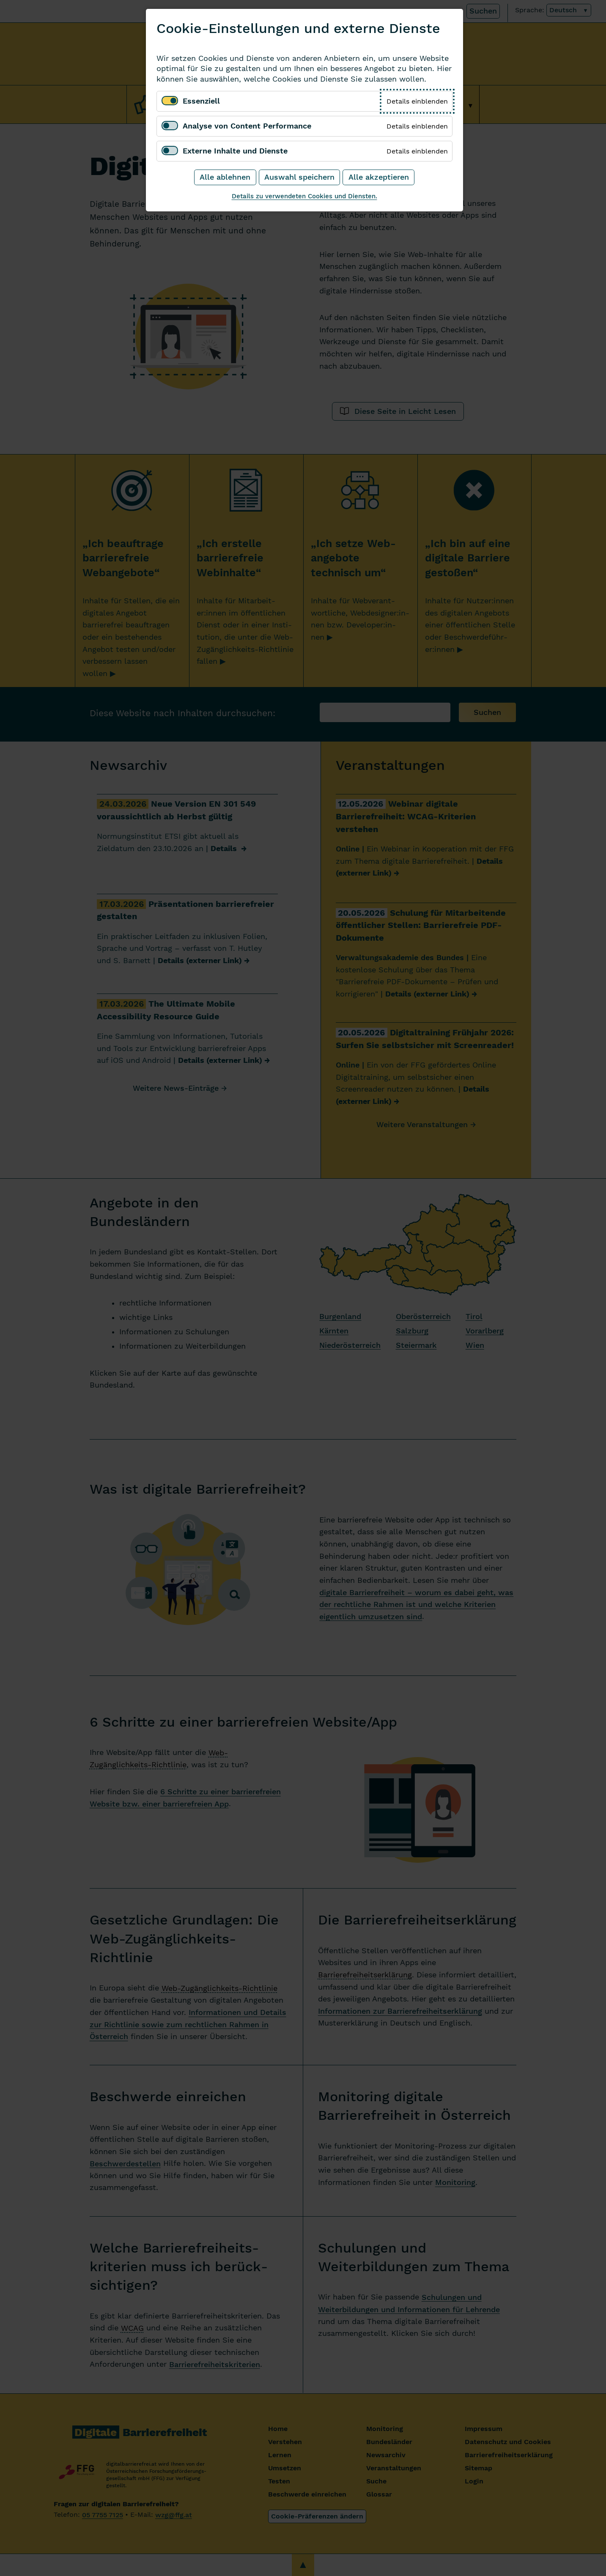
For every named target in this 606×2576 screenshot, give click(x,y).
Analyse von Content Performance (247, 126)
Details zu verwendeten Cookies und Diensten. (304, 196)
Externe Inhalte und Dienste (235, 151)
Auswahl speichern (299, 177)
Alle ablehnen (225, 177)
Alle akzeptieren (378, 177)
